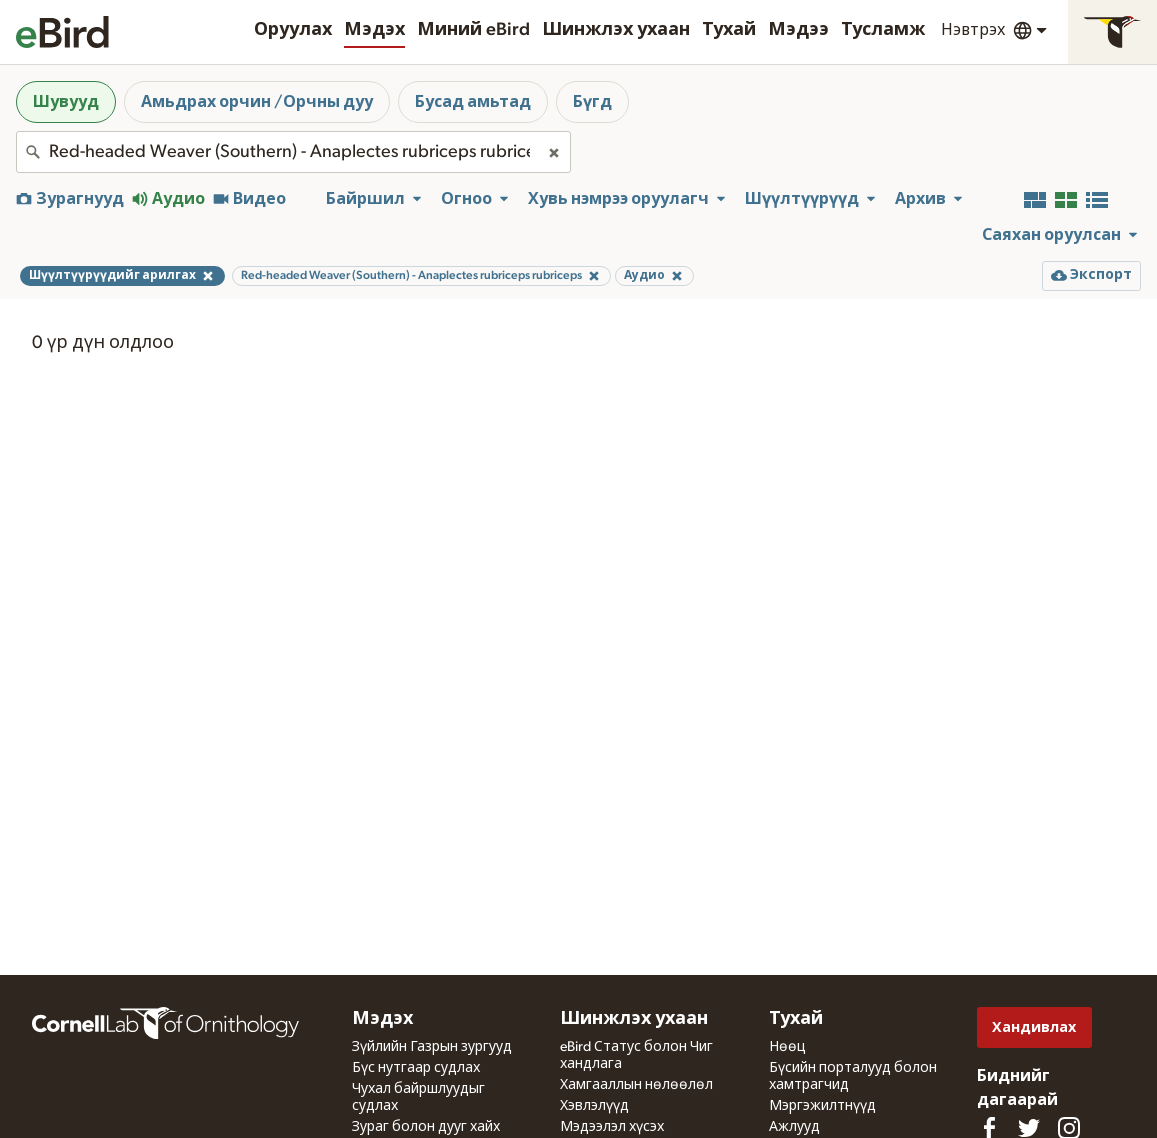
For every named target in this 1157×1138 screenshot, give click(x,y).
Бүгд (592, 102)
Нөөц (787, 1047)
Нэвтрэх (973, 30)
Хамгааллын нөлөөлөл (636, 1085)
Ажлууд (794, 1127)
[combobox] (293, 152)
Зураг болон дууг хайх (426, 1127)
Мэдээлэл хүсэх (612, 1127)
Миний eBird (473, 30)
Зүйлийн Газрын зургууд (432, 1047)
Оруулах (293, 30)
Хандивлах (1034, 1027)
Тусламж (883, 30)
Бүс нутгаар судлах (416, 1068)
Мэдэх (374, 30)
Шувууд (66, 102)
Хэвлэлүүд (594, 1106)
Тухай (729, 30)
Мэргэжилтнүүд (822, 1106)
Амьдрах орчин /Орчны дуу (257, 102)
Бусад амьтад (473, 102)
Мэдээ (798, 30)
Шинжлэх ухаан (616, 30)
